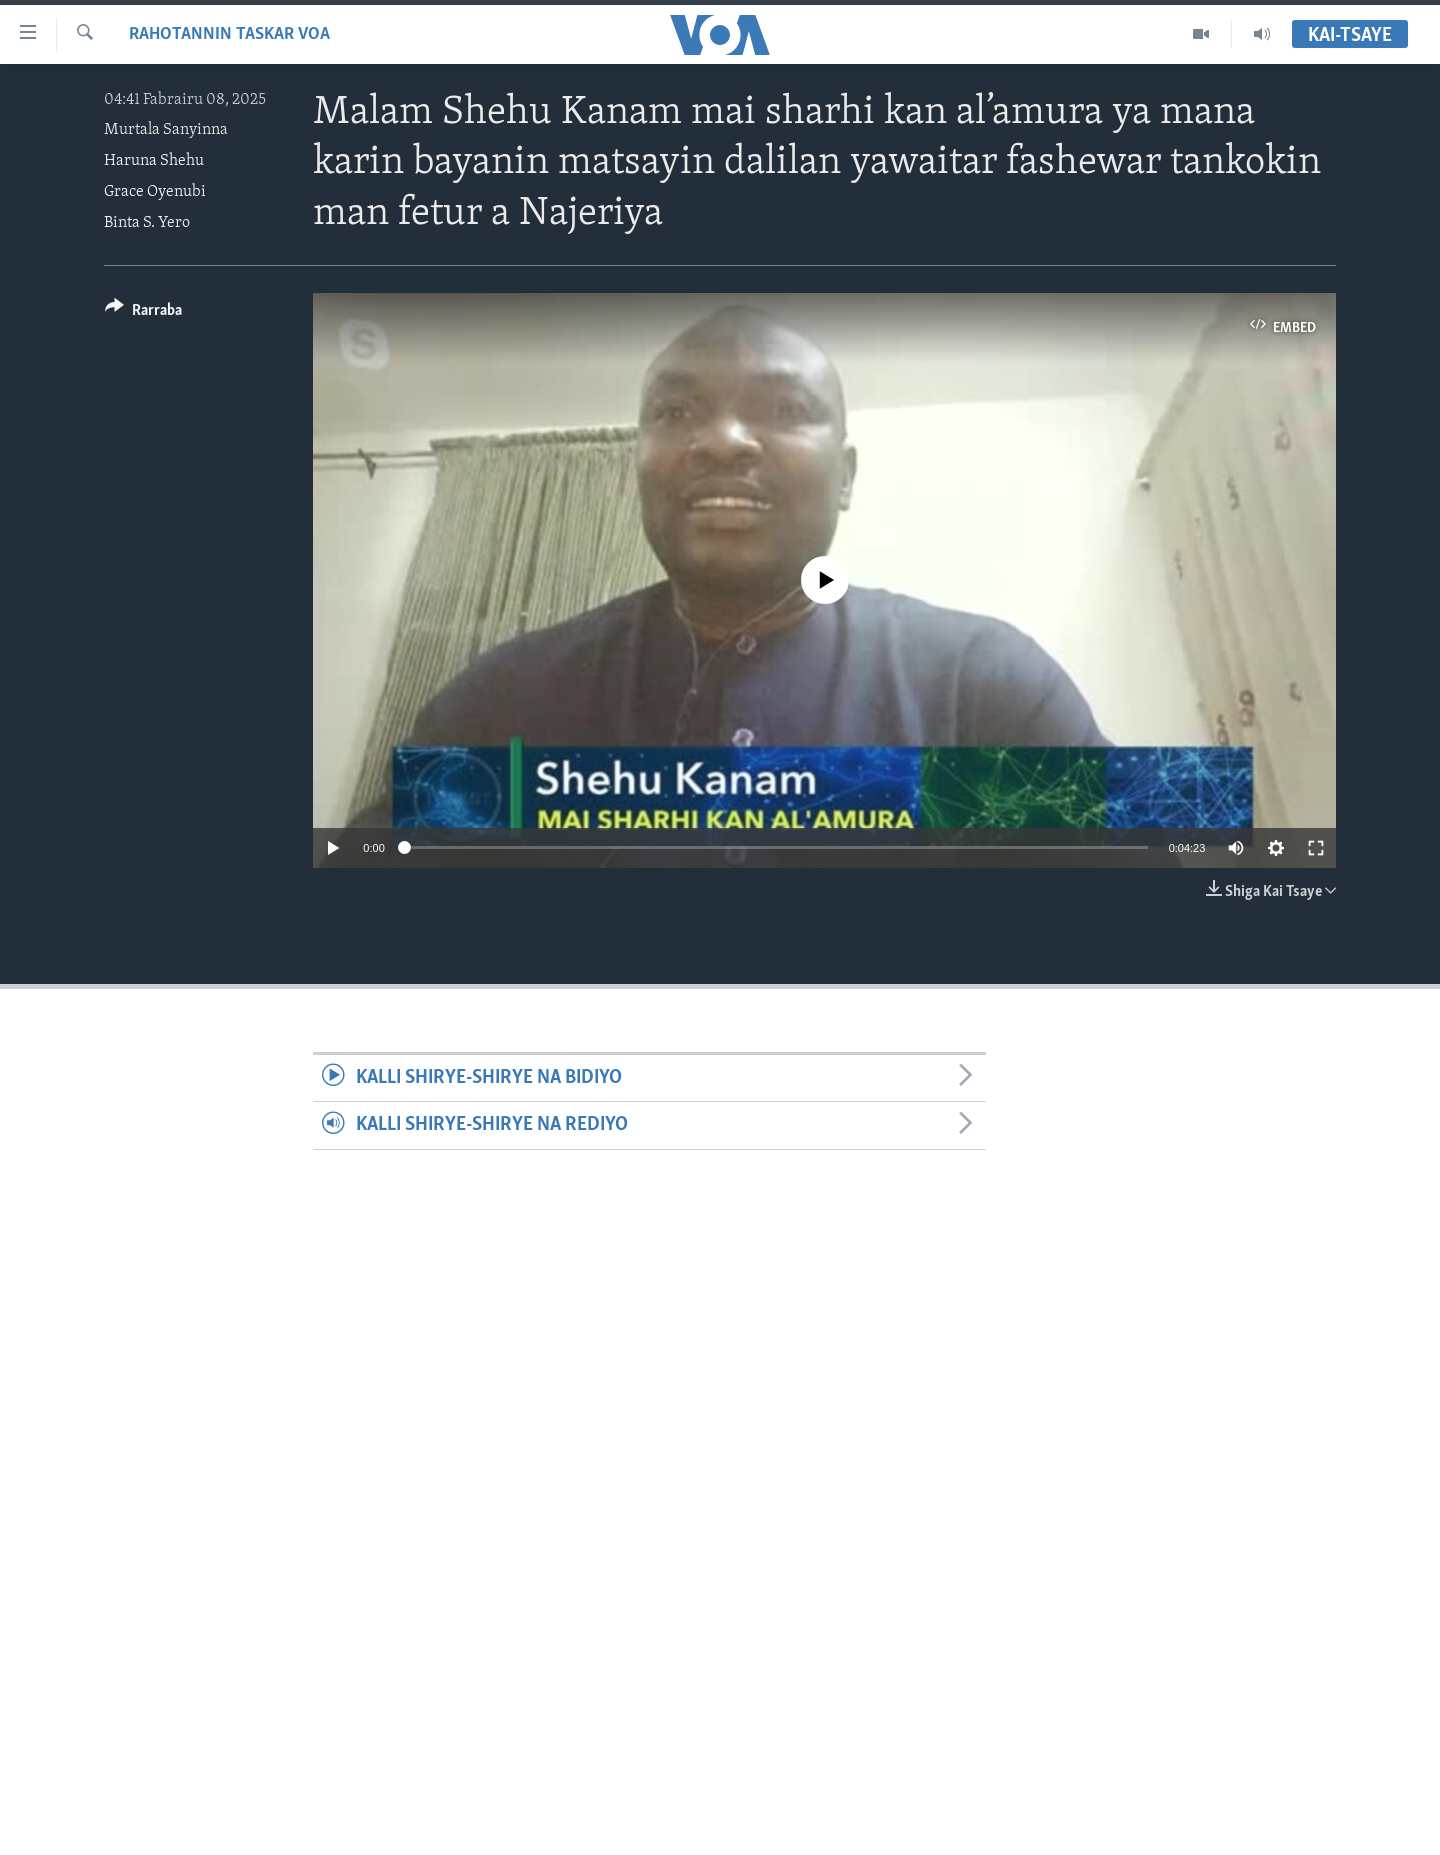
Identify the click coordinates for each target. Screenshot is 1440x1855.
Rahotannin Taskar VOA (229, 34)
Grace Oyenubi (155, 192)
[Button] (143, 313)
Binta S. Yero (147, 223)
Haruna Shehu (154, 161)
